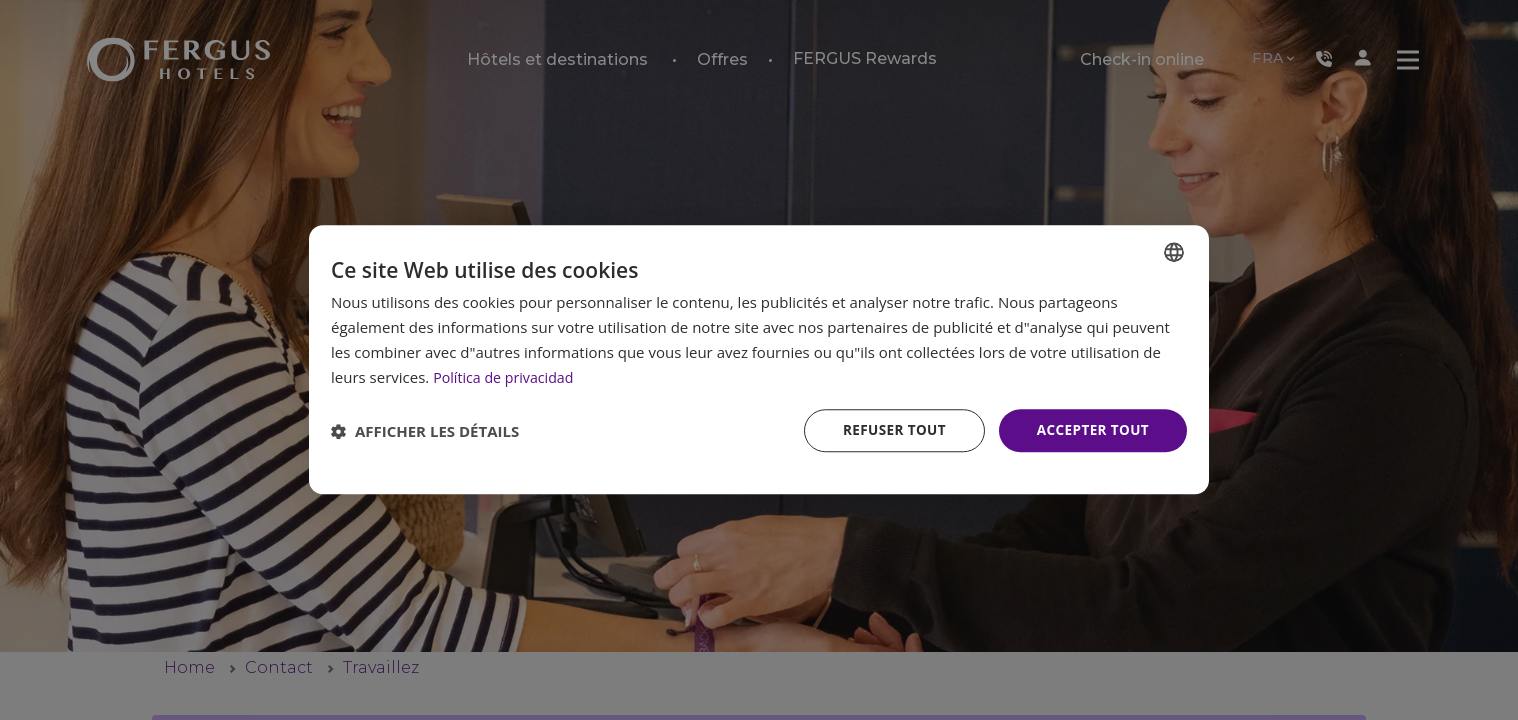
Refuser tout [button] (888, 430)
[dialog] (759, 359)
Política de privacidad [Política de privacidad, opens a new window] (507, 376)
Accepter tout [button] (1091, 430)
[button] (425, 431)
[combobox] (1174, 251)
